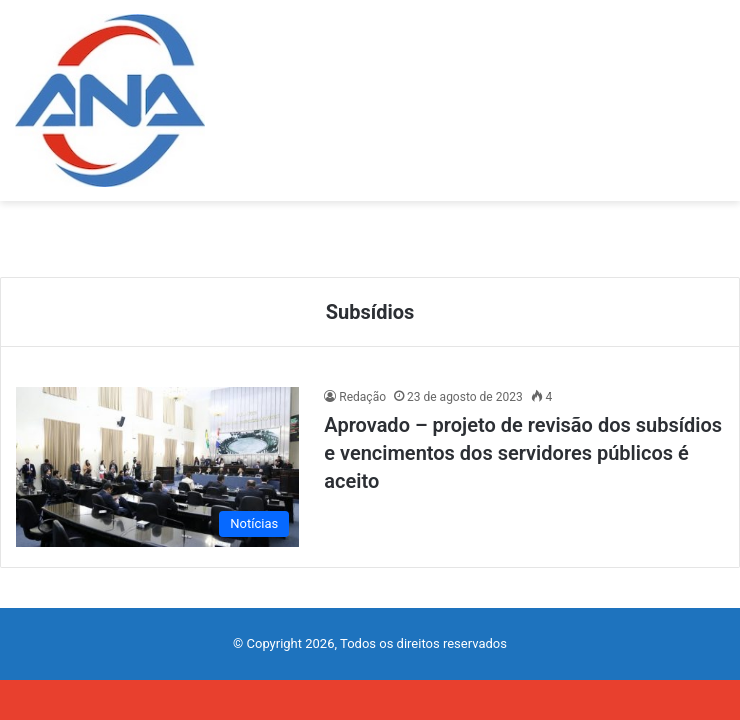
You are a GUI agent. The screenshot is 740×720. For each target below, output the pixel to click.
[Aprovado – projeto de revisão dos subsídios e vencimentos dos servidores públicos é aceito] (157, 467)
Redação (362, 397)
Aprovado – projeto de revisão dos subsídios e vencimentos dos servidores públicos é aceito (523, 453)
